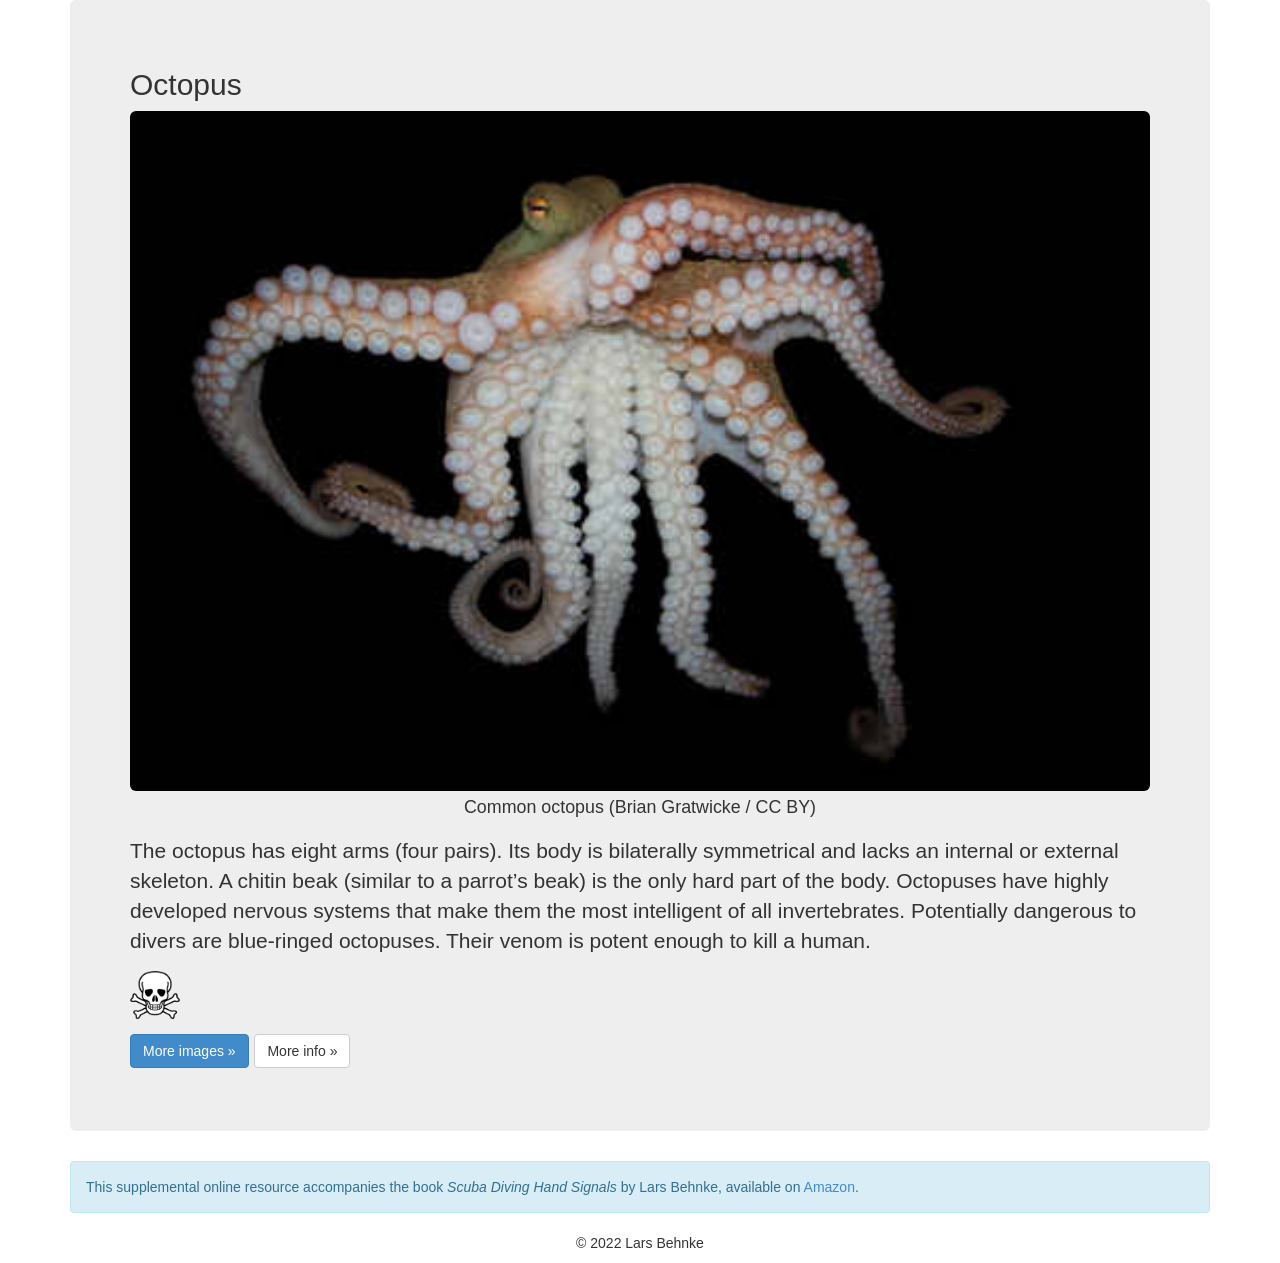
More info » (302, 1051)
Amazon (829, 1187)
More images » (189, 1051)
